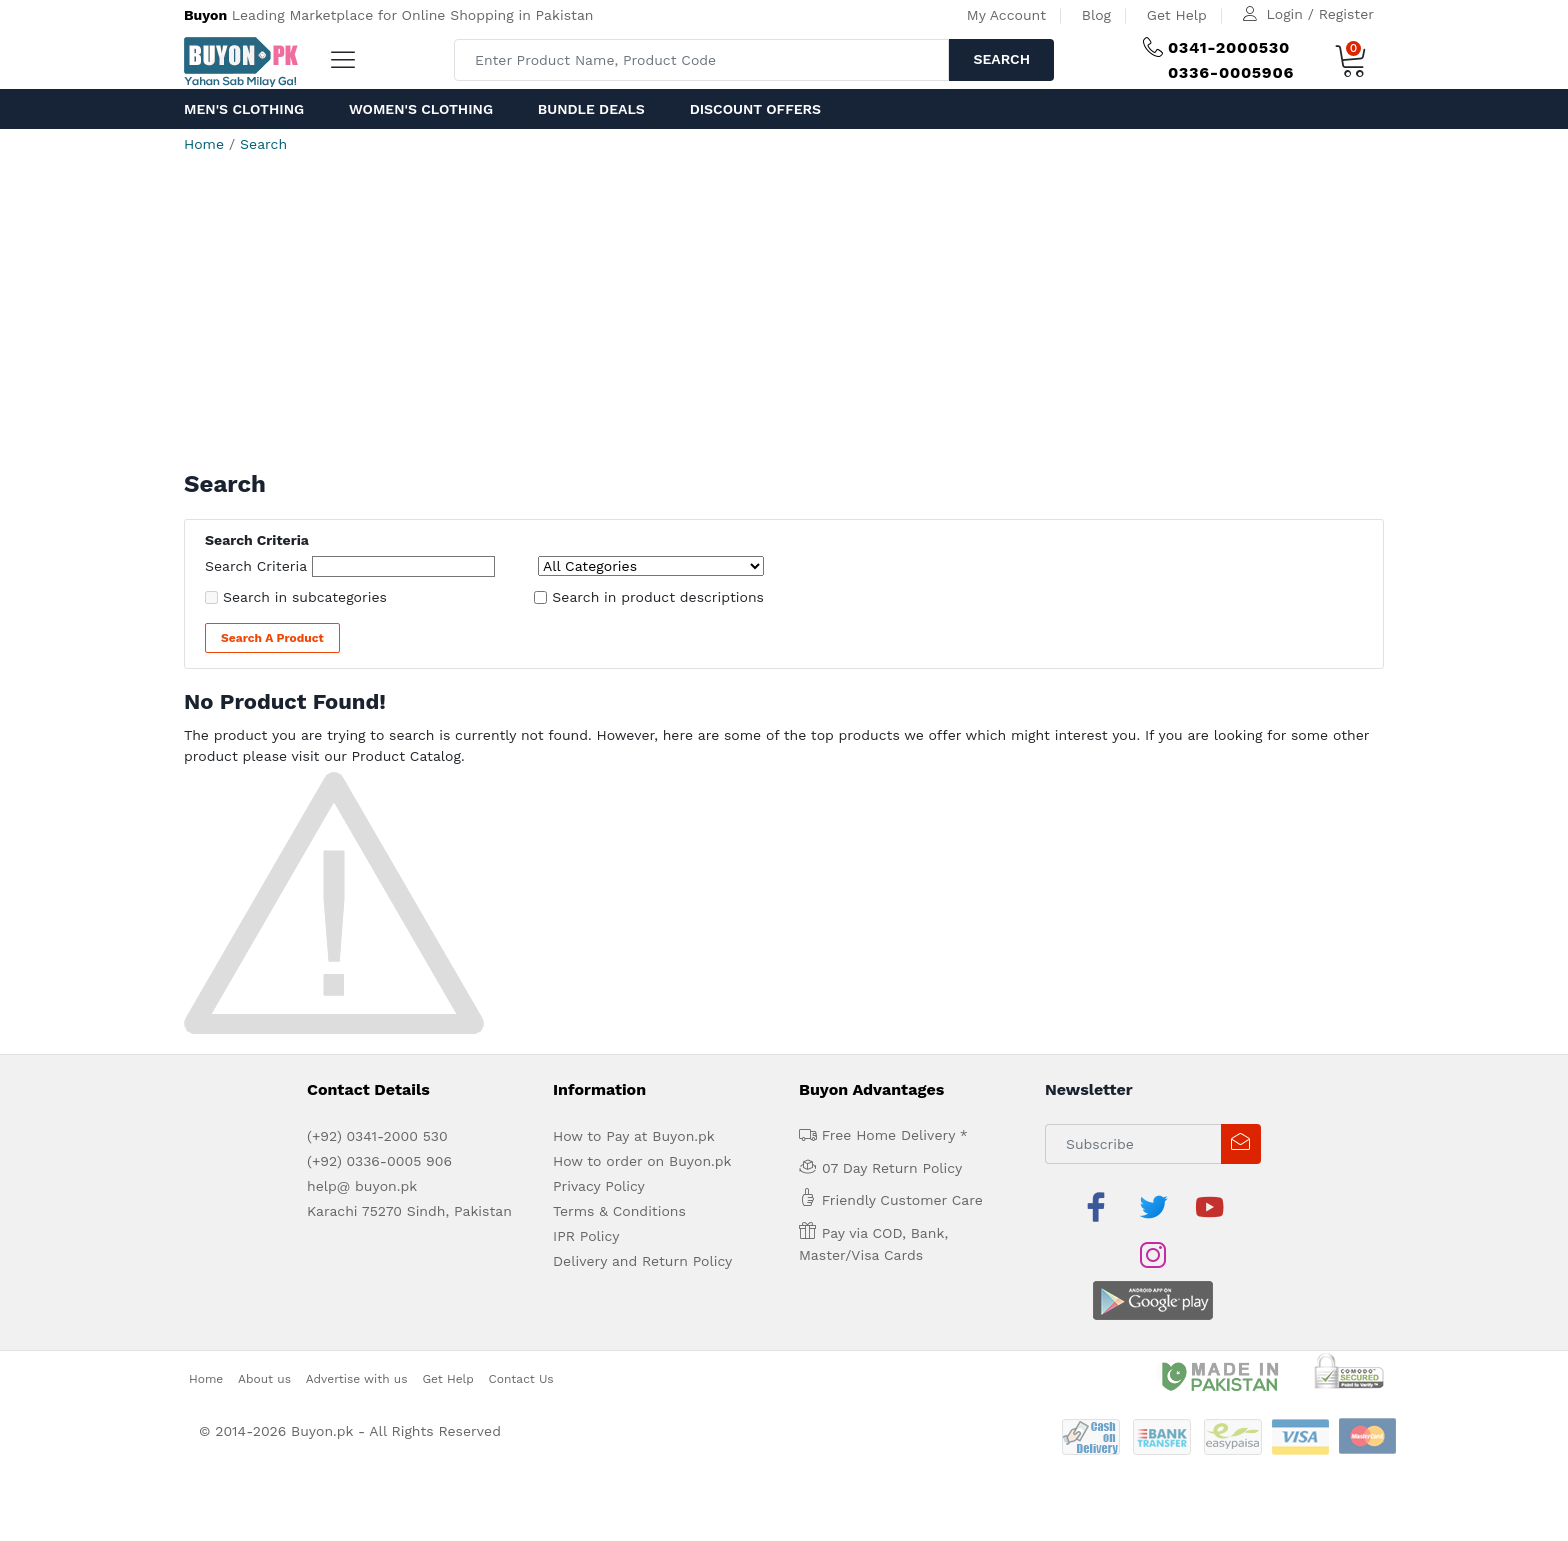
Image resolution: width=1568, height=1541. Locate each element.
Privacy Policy (599, 1186)
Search (1001, 59)
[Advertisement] (784, 320)
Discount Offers (755, 109)
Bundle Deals (591, 109)
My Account (1006, 15)
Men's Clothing (244, 109)
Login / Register (1320, 14)
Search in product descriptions (658, 597)
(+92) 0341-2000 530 (377, 1136)
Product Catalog (406, 756)
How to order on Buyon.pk (642, 1161)
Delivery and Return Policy (642, 1261)
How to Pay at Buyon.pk (634, 1136)
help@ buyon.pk (362, 1186)
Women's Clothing (421, 109)
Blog (1096, 15)
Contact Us (521, 1330)
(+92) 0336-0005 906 (379, 1161)
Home (204, 144)
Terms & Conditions (619, 1211)
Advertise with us (357, 1330)
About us (264, 1330)
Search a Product (272, 638)
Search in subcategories (305, 597)
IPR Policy (586, 1236)
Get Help (1177, 15)
